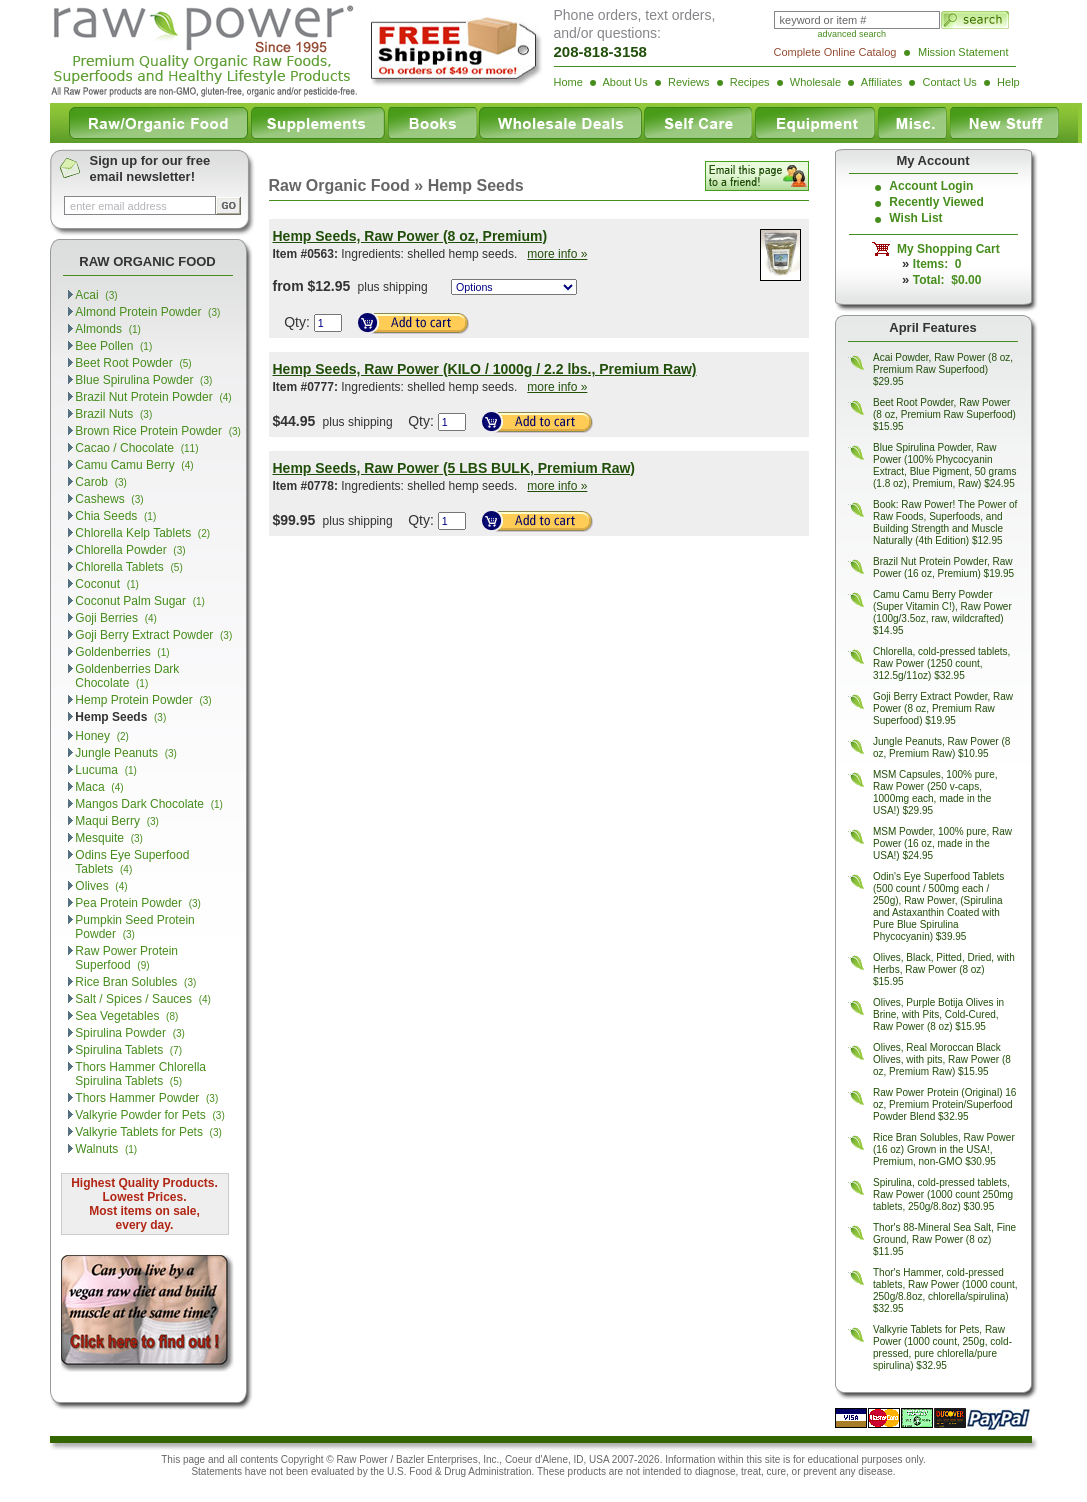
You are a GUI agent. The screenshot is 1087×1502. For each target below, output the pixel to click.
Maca (99, 787)
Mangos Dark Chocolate (149, 804)
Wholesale (815, 82)
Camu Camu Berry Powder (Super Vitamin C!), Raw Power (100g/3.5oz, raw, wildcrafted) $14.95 (942, 612)
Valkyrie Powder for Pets (149, 1115)
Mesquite (109, 838)
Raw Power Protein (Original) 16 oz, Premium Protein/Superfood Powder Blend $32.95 (944, 1104)
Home (568, 82)
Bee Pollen (113, 346)
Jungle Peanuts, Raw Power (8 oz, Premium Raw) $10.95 (941, 747)
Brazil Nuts (113, 414)
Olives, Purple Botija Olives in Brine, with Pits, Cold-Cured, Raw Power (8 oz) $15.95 (938, 1014)
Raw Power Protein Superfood (126, 958)
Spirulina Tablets (128, 1050)
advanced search (852, 34)
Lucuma (106, 770)
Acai (96, 295)
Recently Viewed (936, 202)
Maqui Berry (117, 821)
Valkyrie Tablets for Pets (148, 1132)
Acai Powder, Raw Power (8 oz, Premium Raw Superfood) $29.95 (943, 369)
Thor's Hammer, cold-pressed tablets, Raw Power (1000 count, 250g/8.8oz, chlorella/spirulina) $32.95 (945, 1290)
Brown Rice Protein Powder (158, 431)
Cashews (109, 499)
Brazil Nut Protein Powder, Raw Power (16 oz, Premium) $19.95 (943, 567)
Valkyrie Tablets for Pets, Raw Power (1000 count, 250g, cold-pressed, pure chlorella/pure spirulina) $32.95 (942, 1347)
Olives (101, 886)
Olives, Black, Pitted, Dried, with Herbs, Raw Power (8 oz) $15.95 (944, 969)
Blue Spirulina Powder (143, 380)
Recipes (750, 82)
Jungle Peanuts (126, 753)
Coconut (107, 584)
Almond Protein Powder (147, 312)
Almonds (108, 329)
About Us (624, 82)
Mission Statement (963, 52)
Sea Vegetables (126, 1016)
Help (1008, 82)
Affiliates (881, 82)
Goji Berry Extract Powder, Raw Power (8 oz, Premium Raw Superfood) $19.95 (943, 708)
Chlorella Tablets (128, 567)
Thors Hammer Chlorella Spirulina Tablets (140, 1074)
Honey (102, 736)
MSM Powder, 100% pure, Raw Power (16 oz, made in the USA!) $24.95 (942, 843)
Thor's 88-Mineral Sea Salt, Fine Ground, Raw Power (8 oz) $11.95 (944, 1239)
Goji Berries (116, 618)
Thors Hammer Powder (146, 1098)
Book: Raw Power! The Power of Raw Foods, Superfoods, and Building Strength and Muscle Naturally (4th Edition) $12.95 (945, 522)
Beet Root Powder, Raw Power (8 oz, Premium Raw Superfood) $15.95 (944, 414)
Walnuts (106, 1149)
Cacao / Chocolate (136, 448)
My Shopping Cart (944, 249)
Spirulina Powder (130, 1033)
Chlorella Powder (130, 550)
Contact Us (949, 82)
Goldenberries (122, 652)
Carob (101, 482)
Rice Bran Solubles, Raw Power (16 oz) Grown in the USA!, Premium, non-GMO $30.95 (944, 1149)
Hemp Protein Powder (143, 700)
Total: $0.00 (947, 280)
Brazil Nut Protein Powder (153, 397)
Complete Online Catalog (835, 52)
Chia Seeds (115, 516)
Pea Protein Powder (138, 903)
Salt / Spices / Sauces (143, 999)
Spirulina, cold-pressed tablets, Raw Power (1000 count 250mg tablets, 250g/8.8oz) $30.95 (943, 1194)
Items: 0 (937, 264)
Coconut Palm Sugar (140, 601)
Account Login (931, 186)
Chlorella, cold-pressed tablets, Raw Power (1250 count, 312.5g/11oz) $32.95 (941, 663)
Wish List (915, 218)
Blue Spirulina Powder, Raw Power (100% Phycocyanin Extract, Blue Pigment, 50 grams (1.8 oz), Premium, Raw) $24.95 (944, 465)
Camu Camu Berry (134, 465)
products (587, 1471)
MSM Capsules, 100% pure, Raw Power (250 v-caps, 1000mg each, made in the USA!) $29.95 (935, 792)
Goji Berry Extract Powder (153, 635)
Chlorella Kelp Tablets (142, 533)
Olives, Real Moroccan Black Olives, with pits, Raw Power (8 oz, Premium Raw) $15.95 (942, 1059)
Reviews (689, 82)
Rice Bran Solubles (135, 982)
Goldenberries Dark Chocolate (127, 676)
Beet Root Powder (133, 363)
